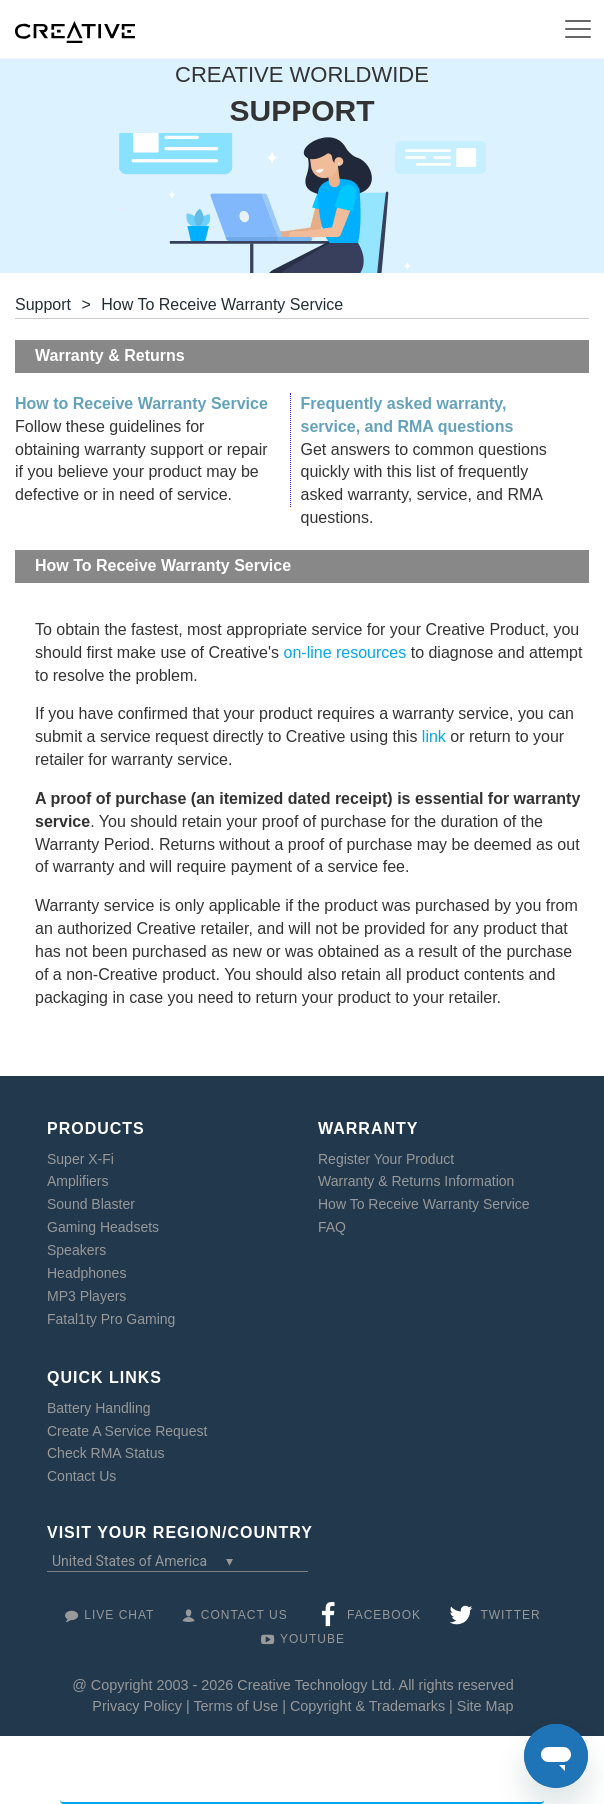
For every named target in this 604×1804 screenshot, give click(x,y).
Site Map (485, 1706)
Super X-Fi (80, 1159)
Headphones (86, 1273)
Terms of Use (235, 1706)
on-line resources (345, 652)
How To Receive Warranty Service (424, 1204)
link (434, 736)
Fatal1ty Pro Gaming (111, 1319)
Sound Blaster (91, 1204)
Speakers (76, 1250)
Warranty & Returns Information (416, 1181)
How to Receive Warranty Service (141, 403)
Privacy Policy (137, 1706)
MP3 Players (86, 1296)
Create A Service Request (127, 1431)
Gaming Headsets (103, 1227)
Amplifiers (77, 1181)
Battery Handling (99, 1408)
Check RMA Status (106, 1453)
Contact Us (81, 1476)
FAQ (332, 1227)
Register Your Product (386, 1159)
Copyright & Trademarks (367, 1706)
